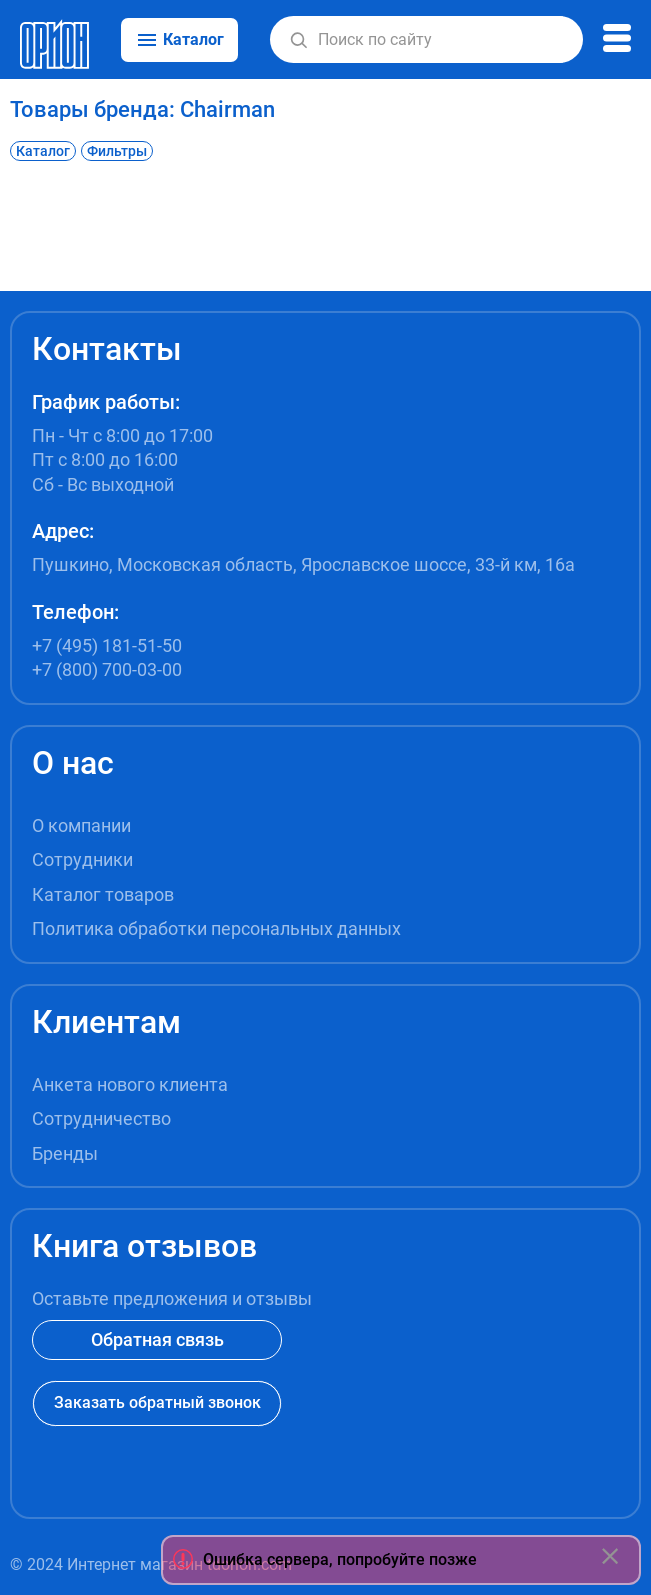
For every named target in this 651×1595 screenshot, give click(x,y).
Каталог (43, 151)
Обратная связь (157, 1339)
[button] (299, 40)
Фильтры (117, 151)
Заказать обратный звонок (157, 1402)
